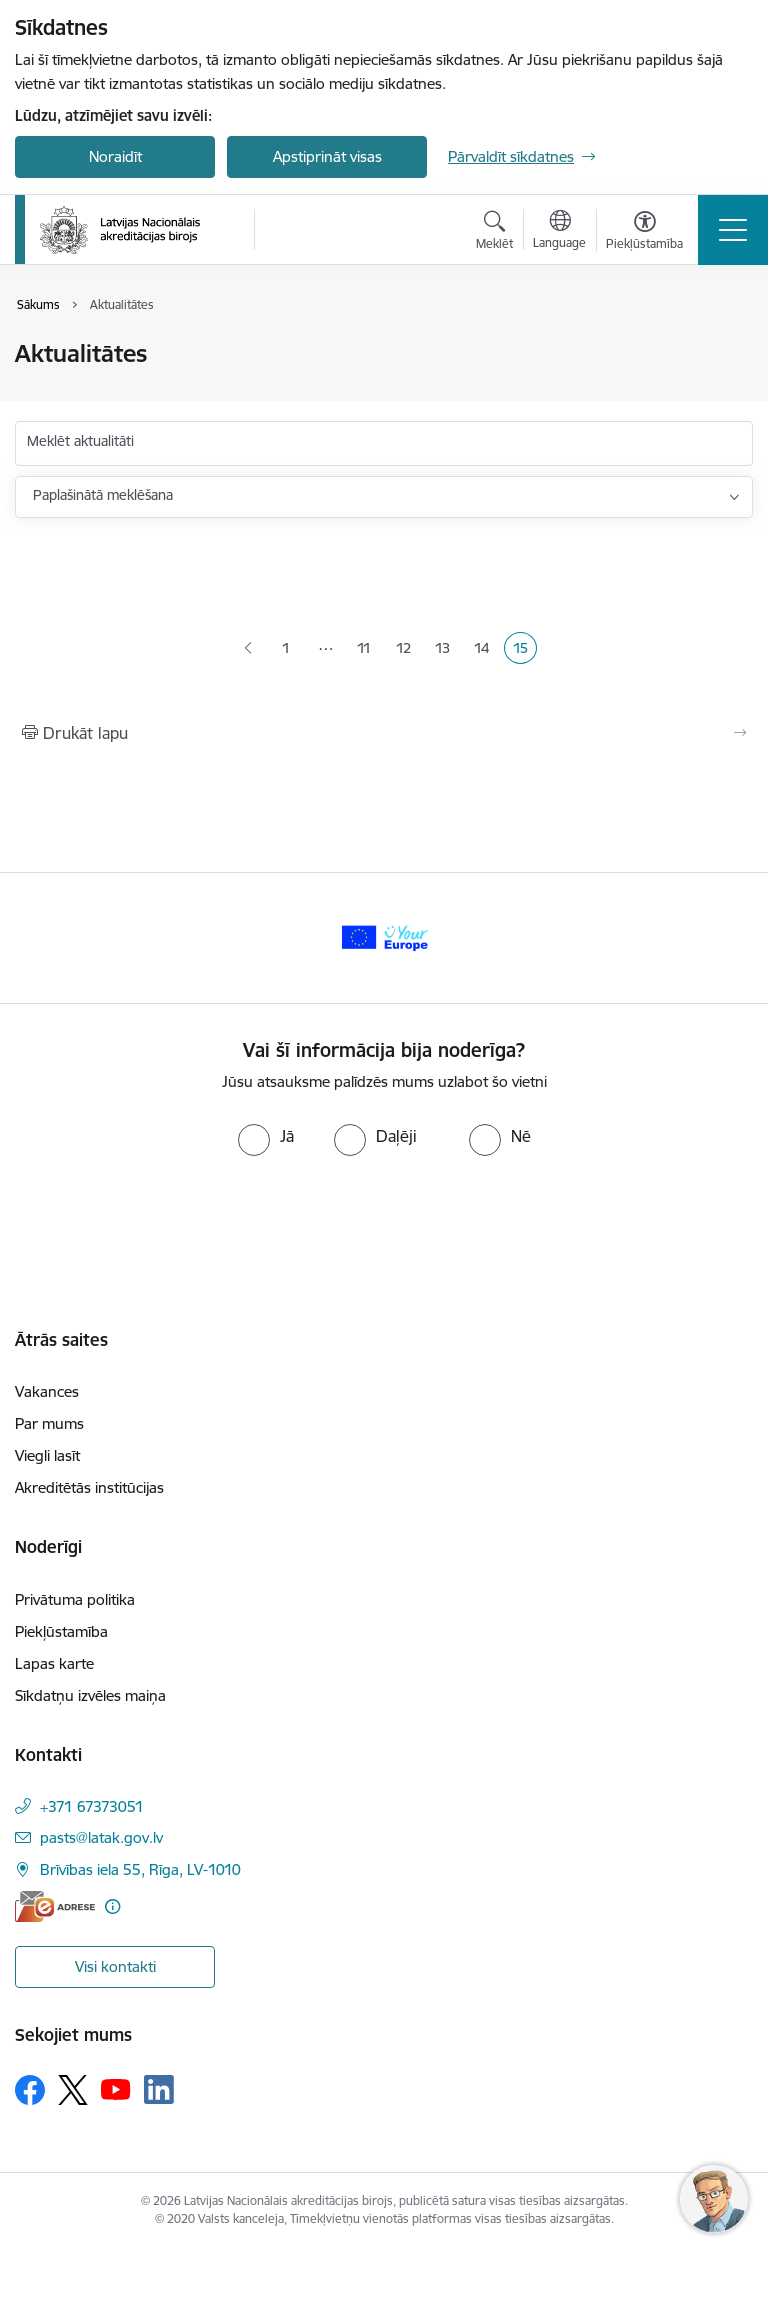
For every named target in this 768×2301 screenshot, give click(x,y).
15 (524, 650)
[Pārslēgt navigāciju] (733, 230)
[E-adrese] (55, 1906)
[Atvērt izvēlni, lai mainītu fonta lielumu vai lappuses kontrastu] (644, 233)
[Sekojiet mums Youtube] (116, 2089)
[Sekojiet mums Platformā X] (73, 2090)
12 (407, 650)
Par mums (49, 1423)
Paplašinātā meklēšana (103, 495)
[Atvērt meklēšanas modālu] (494, 233)
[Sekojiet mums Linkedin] (159, 2090)
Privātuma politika (75, 1599)
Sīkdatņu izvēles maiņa (90, 1695)
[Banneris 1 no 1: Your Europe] (384, 936)
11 (368, 650)
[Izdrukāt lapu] (384, 733)
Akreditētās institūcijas (89, 1487)
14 (485, 650)
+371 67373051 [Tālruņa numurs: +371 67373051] (92, 1806)
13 (446, 650)
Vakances (47, 1391)
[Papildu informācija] (112, 1906)
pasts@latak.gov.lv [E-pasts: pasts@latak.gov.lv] (101, 1837)
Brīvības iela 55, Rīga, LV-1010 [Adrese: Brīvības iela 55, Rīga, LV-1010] (140, 1869)
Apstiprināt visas (327, 156)
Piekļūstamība (61, 1631)
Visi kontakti (115, 1966)
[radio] (266, 1136)
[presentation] (167, 1231)
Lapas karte (54, 1663)
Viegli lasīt (47, 1455)
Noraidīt (115, 156)
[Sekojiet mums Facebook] (30, 2090)
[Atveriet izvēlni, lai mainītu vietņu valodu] (559, 232)
